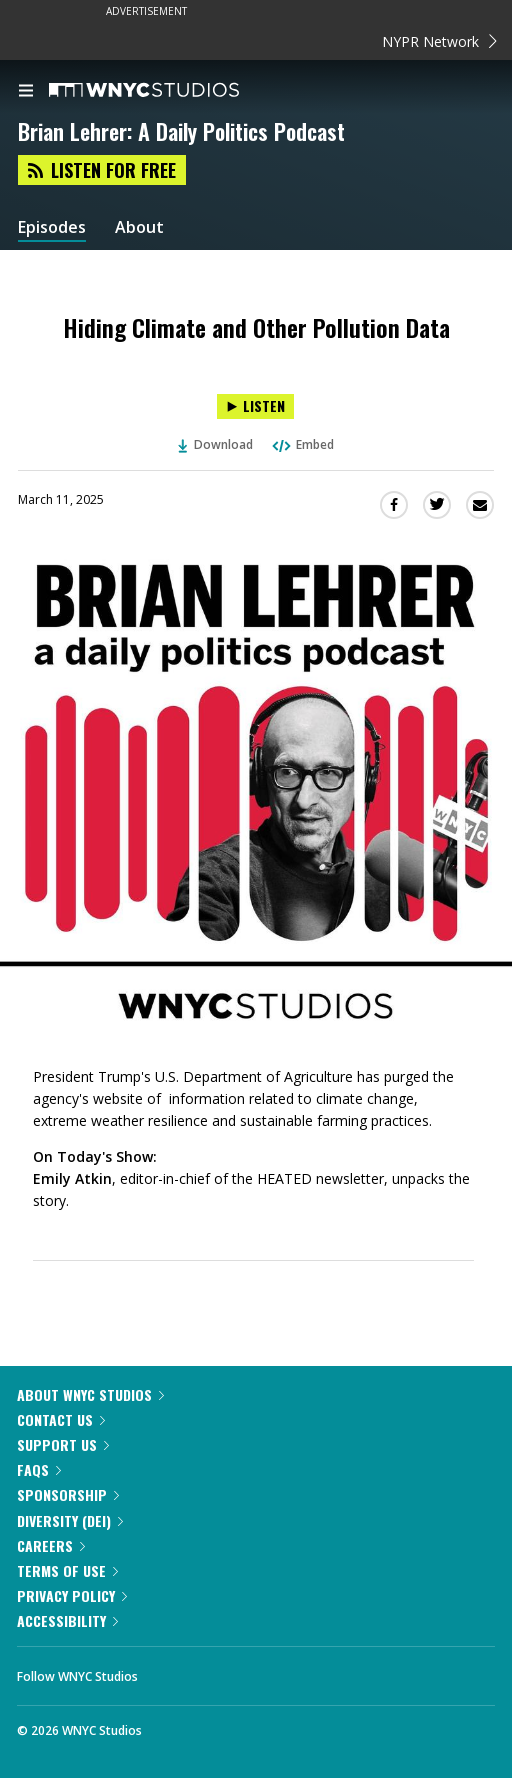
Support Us (63, 1444)
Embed (302, 444)
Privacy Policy (72, 1595)
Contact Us (61, 1419)
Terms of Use (67, 1570)
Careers (51, 1545)
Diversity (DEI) (70, 1520)
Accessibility (67, 1620)
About (139, 227)
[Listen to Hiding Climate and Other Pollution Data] (255, 406)
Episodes (52, 227)
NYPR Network (439, 41)
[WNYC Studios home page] (169, 91)
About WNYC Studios (90, 1394)
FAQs (39, 1469)
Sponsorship (68, 1494)
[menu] (26, 92)
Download (216, 444)
